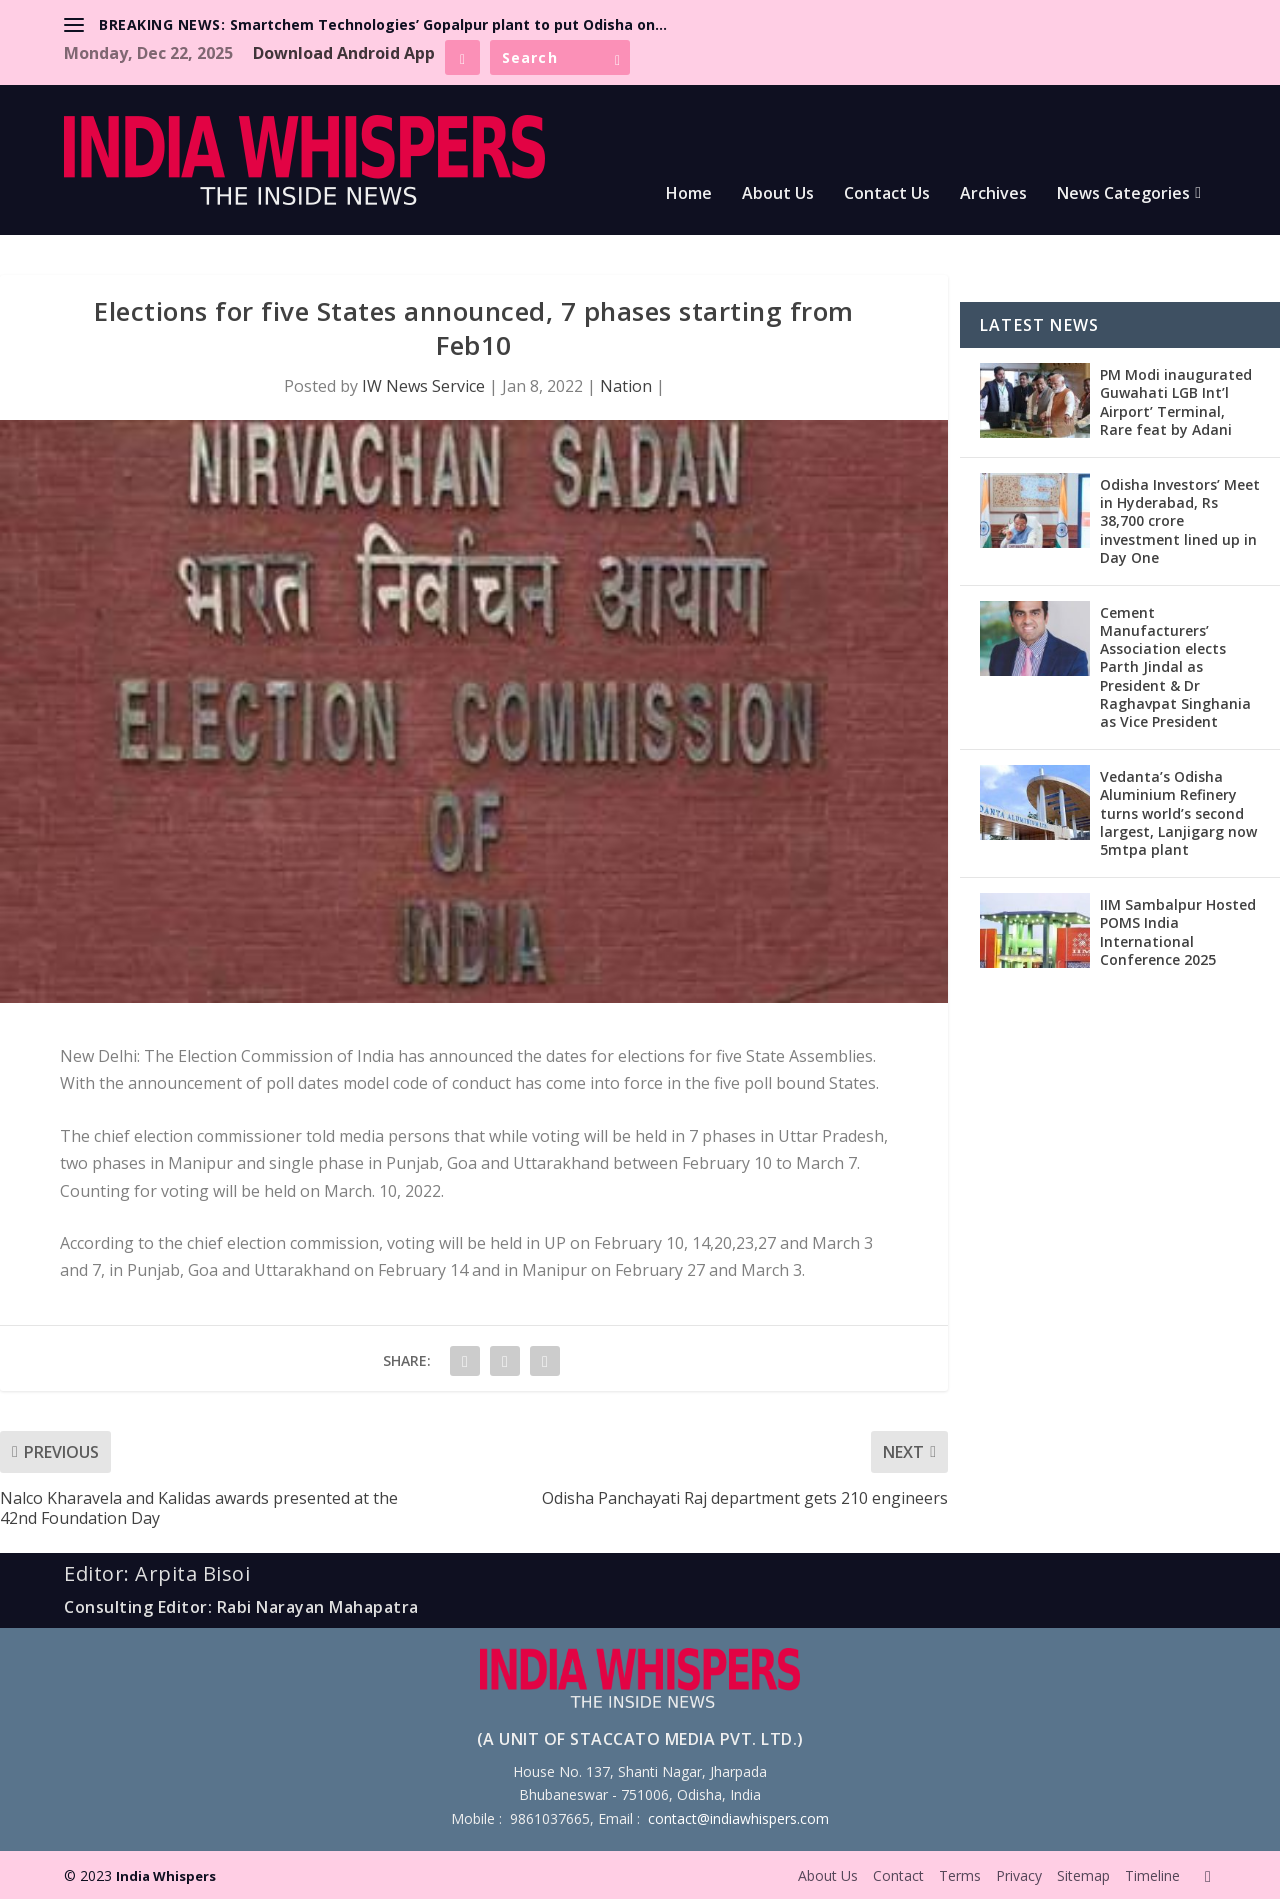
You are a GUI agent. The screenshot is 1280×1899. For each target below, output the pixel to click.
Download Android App (344, 53)
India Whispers (166, 1876)
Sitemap (1083, 1875)
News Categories (1123, 194)
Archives (993, 194)
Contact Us (887, 194)
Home (689, 194)
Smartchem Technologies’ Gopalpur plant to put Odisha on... (448, 24)
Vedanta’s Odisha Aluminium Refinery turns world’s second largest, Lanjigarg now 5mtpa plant (1178, 813)
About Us (778, 194)
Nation (626, 386)
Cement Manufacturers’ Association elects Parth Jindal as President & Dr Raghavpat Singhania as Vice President (1175, 667)
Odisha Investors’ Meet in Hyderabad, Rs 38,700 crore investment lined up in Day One (1180, 521)
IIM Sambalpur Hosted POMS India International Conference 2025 (1178, 932)
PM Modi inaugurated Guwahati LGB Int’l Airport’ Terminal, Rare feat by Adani (1176, 402)
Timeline (1152, 1875)
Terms (960, 1875)
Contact (898, 1875)
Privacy (1019, 1875)
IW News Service (423, 386)
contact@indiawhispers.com (738, 1818)
